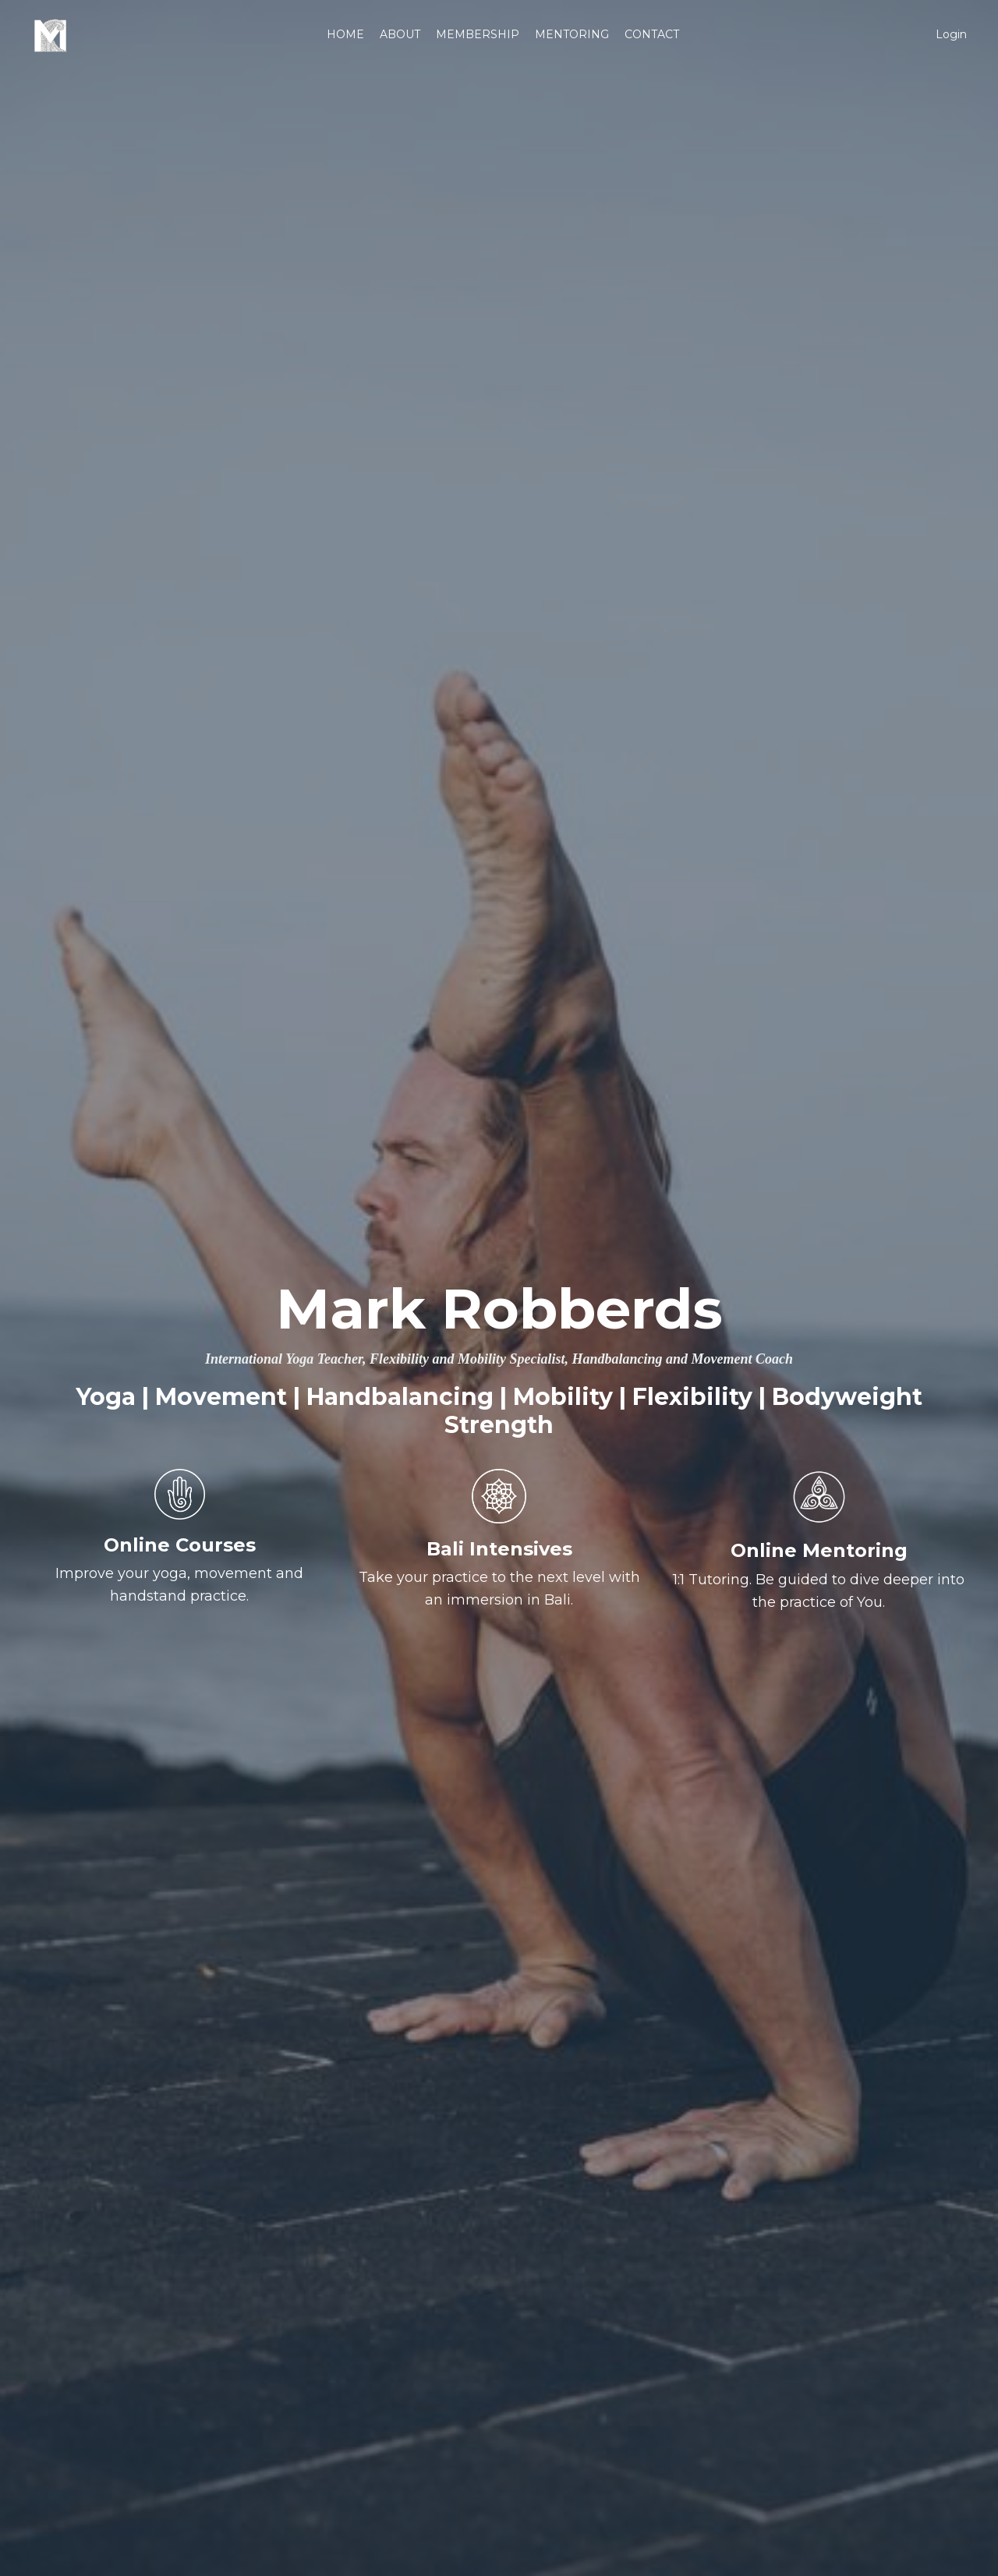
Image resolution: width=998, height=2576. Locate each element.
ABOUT (400, 34)
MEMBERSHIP (477, 34)
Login (951, 34)
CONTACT (652, 34)
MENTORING (572, 34)
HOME (345, 34)
